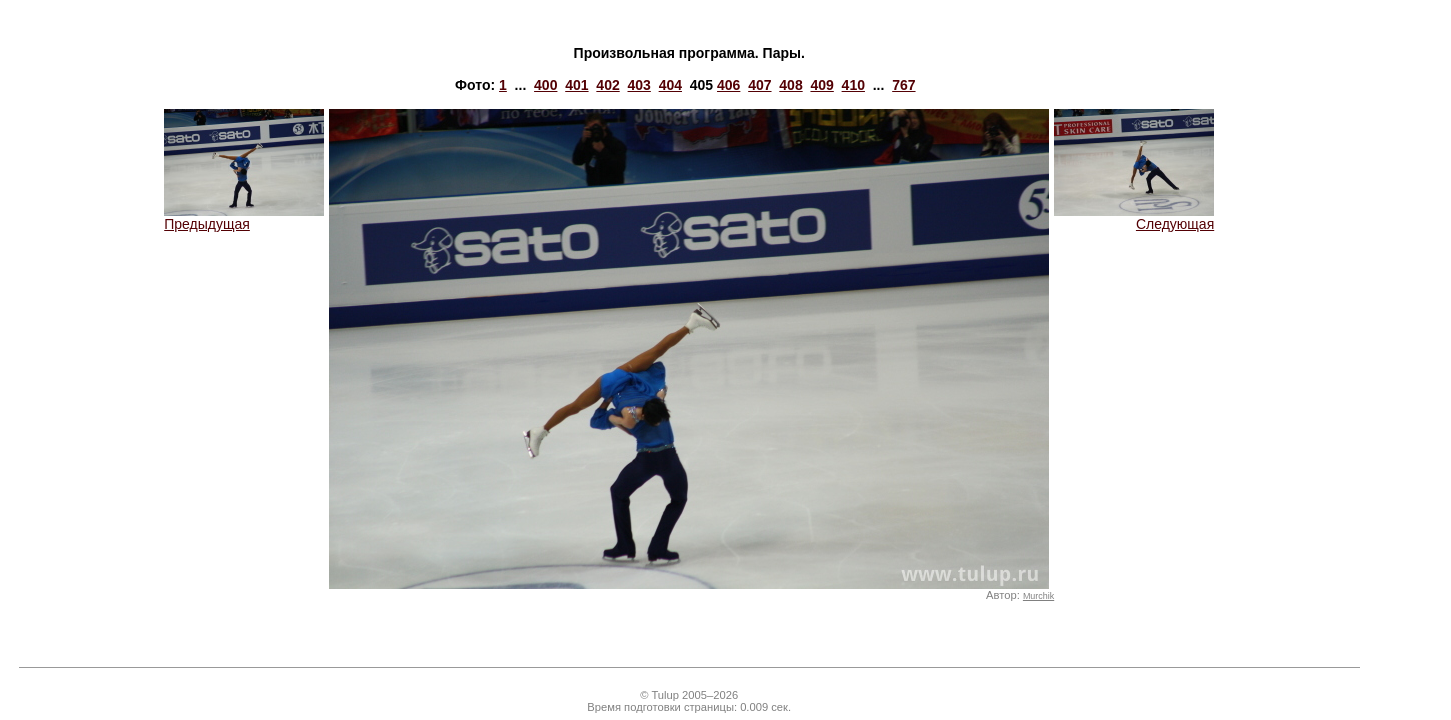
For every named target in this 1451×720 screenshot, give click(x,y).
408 (790, 85)
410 (853, 85)
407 (759, 85)
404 (670, 85)
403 (639, 85)
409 (821, 85)
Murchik (1038, 596)
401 (576, 85)
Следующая (1134, 217)
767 (903, 85)
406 (728, 85)
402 (607, 85)
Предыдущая (244, 217)
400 (545, 85)
